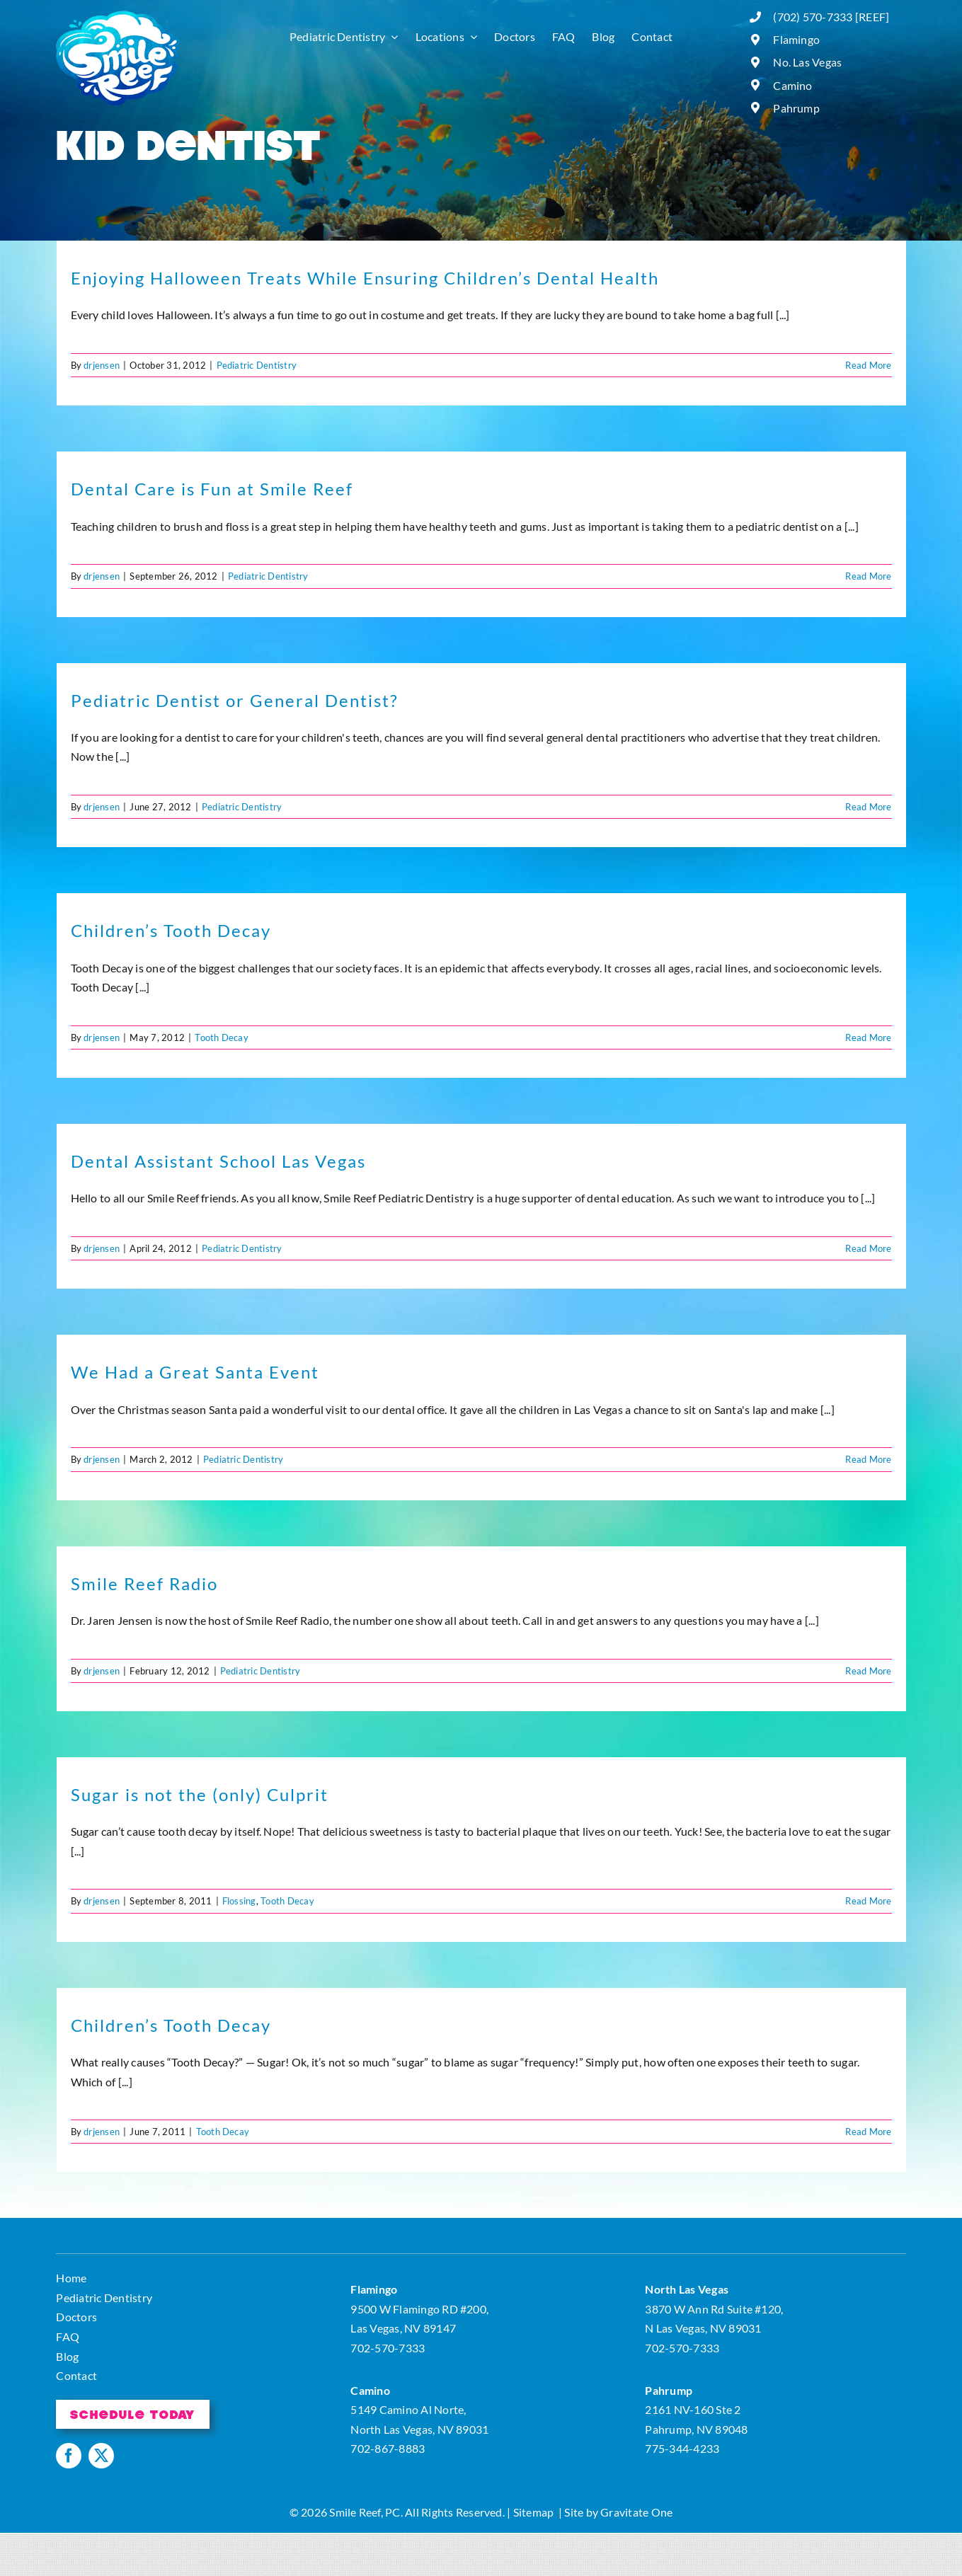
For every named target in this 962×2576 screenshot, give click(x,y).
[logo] (118, 16)
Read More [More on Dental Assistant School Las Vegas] (868, 1248)
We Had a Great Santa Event (195, 1372)
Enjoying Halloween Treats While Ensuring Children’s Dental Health (365, 278)
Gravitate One (636, 2512)
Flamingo (796, 39)
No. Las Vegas (807, 62)
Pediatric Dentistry (257, 365)
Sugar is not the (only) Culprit (199, 1794)
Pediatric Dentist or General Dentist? (235, 700)
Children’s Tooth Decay (171, 930)
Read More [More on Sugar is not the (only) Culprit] (868, 1901)
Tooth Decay (221, 1037)
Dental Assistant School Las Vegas (218, 1161)
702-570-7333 (387, 2347)
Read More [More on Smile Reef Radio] (868, 1671)
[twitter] (101, 2455)
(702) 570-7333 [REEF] (831, 16)
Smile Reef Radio (144, 1583)
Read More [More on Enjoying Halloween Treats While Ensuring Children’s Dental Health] (868, 365)
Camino (792, 85)
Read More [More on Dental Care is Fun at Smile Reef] (868, 576)
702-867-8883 (387, 2448)
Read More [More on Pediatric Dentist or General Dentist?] (868, 806)
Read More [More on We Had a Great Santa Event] (868, 1459)
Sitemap (533, 2512)
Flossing (239, 1901)
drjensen (102, 365)
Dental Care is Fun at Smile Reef (212, 488)
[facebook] (68, 2455)
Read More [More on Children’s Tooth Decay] (868, 1037)
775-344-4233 (682, 2448)
